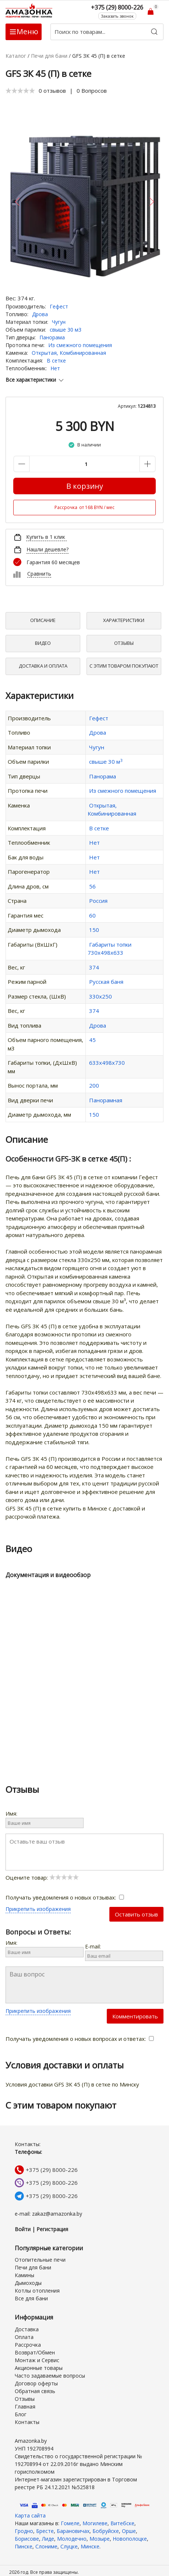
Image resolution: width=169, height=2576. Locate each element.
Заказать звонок (117, 16)
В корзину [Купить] (84, 486)
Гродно (24, 2530)
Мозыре (99, 2538)
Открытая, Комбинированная (69, 352)
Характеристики (123, 620)
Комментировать (135, 2016)
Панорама (52, 337)
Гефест (59, 306)
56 (92, 886)
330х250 (100, 996)
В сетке (56, 360)
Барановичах (73, 2530)
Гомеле (70, 2523)
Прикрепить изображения (38, 1908)
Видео (43, 643)
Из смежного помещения (80, 345)
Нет (55, 368)
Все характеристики (35, 379)
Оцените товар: (42, 1877)
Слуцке (69, 2546)
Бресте (45, 2530)
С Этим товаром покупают (123, 665)
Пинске (23, 2546)
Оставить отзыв (136, 1914)
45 (92, 1039)
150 (94, 929)
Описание (43, 620)
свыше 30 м (105, 761)
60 (92, 915)
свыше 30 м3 (65, 329)
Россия (98, 900)
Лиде (48, 2538)
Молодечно (72, 2538)
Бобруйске (105, 2530)
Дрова (40, 314)
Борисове (27, 2538)
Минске (90, 2546)
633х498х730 (107, 1062)
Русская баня (106, 981)
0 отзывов (52, 90)
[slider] (20, 90)
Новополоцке (130, 2538)
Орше (129, 2530)
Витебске (122, 2523)
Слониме (46, 2546)
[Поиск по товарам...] (106, 32)
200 (94, 1085)
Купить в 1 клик (45, 536)
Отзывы (124, 643)
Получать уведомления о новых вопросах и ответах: (80, 2038)
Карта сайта (30, 2515)
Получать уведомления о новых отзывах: (65, 1897)
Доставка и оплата (43, 665)
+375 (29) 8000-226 (52, 2169)
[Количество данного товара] (84, 464)
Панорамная (105, 1100)
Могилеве (95, 2523)
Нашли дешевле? (47, 549)
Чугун (59, 321)
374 (94, 967)
